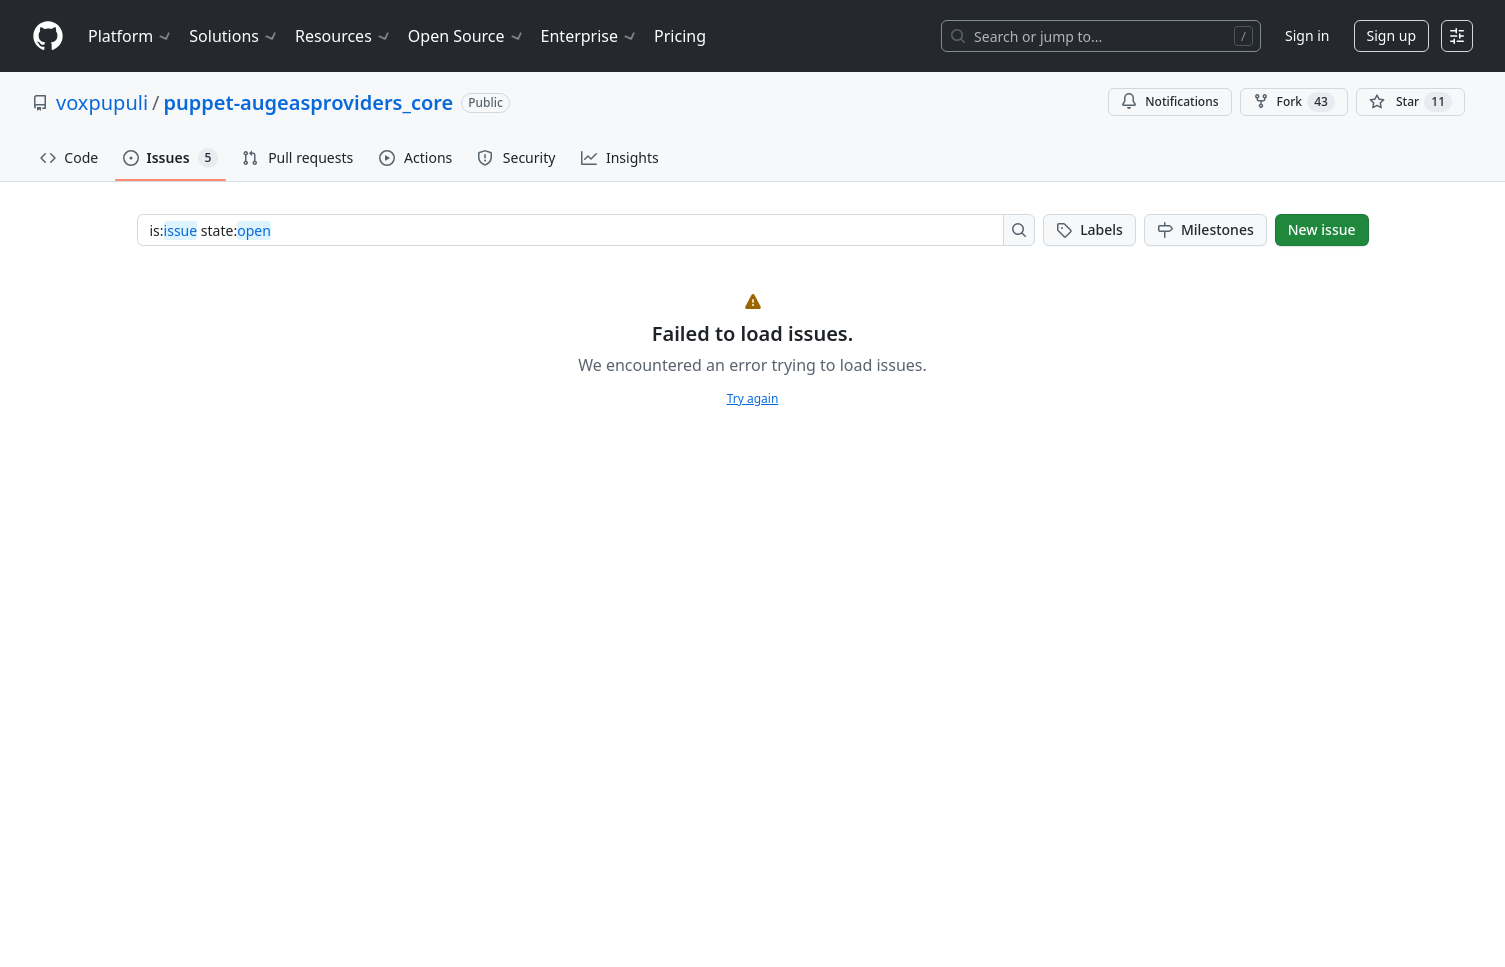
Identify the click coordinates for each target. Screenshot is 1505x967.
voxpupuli (102, 102)
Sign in (1307, 35)
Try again (753, 398)
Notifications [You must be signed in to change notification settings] (1169, 101)
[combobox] (576, 230)
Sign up (1391, 35)
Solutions (234, 36)
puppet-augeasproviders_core (309, 102)
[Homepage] (48, 36)
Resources (343, 36)
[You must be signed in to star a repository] (1410, 102)
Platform (130, 36)
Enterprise (589, 36)
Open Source (466, 36)
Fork (1294, 102)
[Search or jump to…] (1101, 36)
